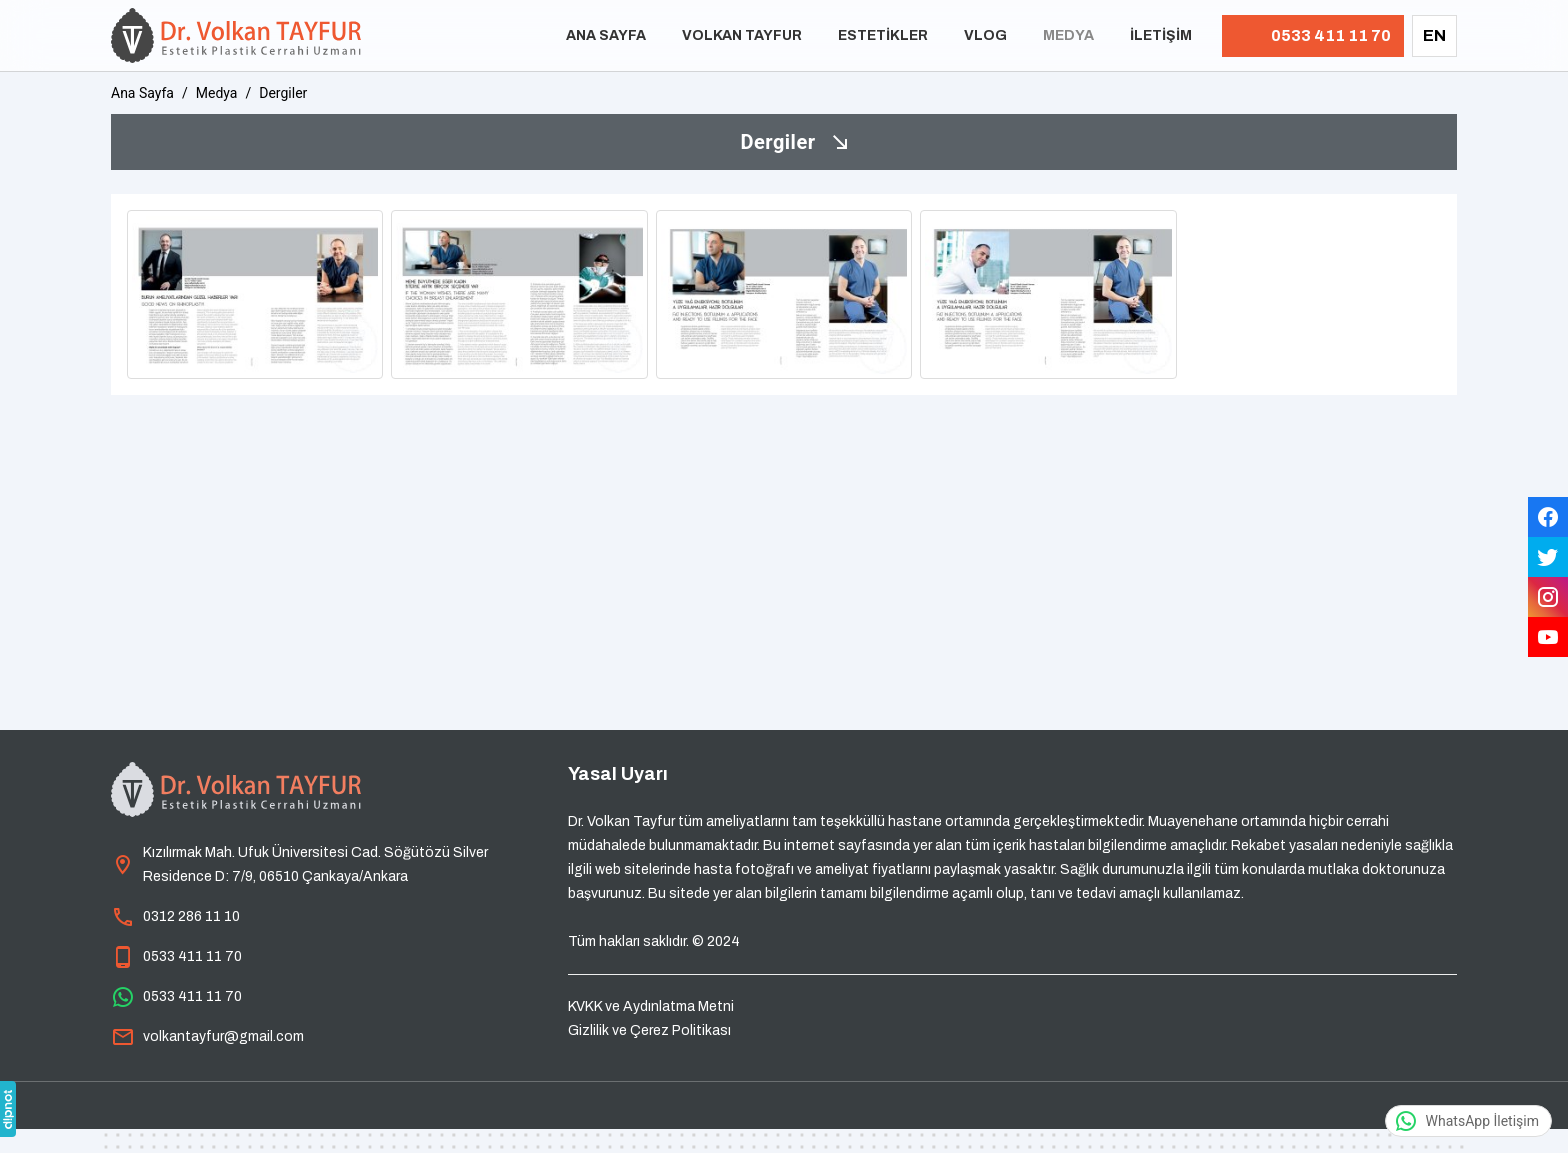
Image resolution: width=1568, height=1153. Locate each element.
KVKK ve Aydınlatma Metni (651, 1006)
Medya (1068, 35)
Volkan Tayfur (742, 35)
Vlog (985, 35)
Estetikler (883, 35)
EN (1434, 35)
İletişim (1161, 35)
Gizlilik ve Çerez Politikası (649, 1030)
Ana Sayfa (606, 35)
